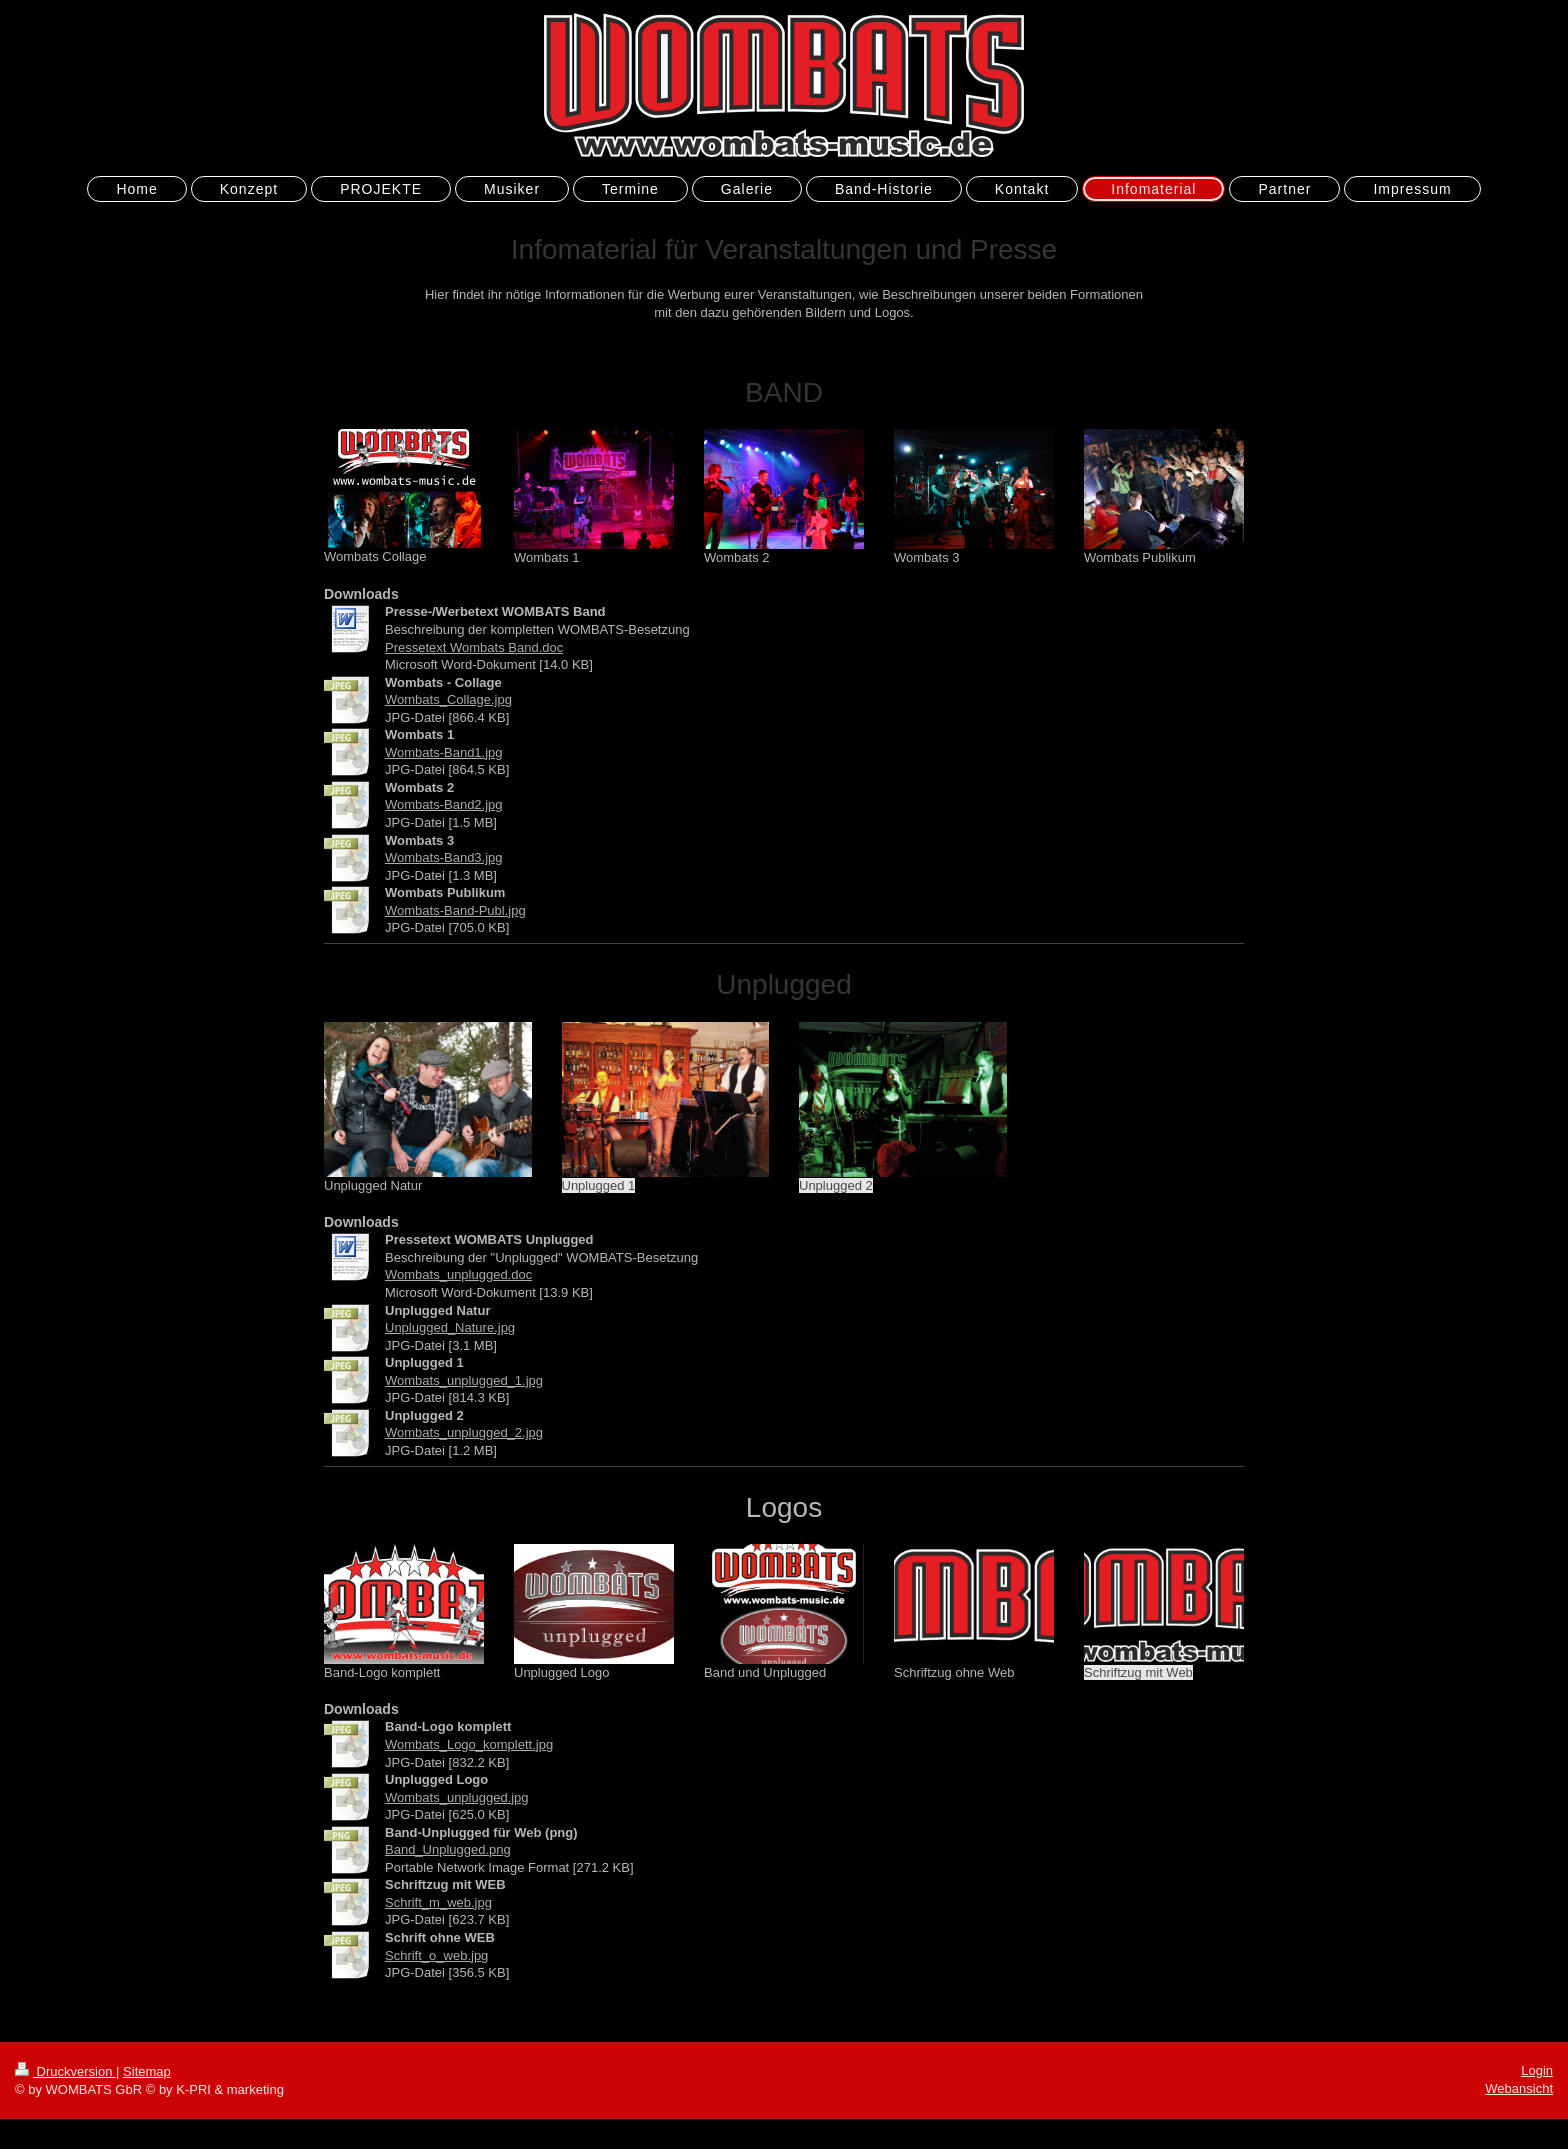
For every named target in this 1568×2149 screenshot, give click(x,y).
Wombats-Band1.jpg (444, 752)
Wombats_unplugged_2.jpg (464, 1432)
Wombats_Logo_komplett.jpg (469, 1744)
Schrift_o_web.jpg (436, 1955)
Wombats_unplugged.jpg (457, 1797)
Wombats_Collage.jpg (448, 699)
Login (1537, 2070)
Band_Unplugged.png (448, 1849)
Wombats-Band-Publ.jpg (455, 910)
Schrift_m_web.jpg (438, 1902)
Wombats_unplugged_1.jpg (464, 1380)
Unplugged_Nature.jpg (450, 1327)
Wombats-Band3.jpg (444, 857)
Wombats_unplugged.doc (458, 1274)
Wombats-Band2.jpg (444, 804)
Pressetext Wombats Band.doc (474, 647)
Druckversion (65, 2071)
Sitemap (147, 2071)
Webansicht (1519, 2088)
